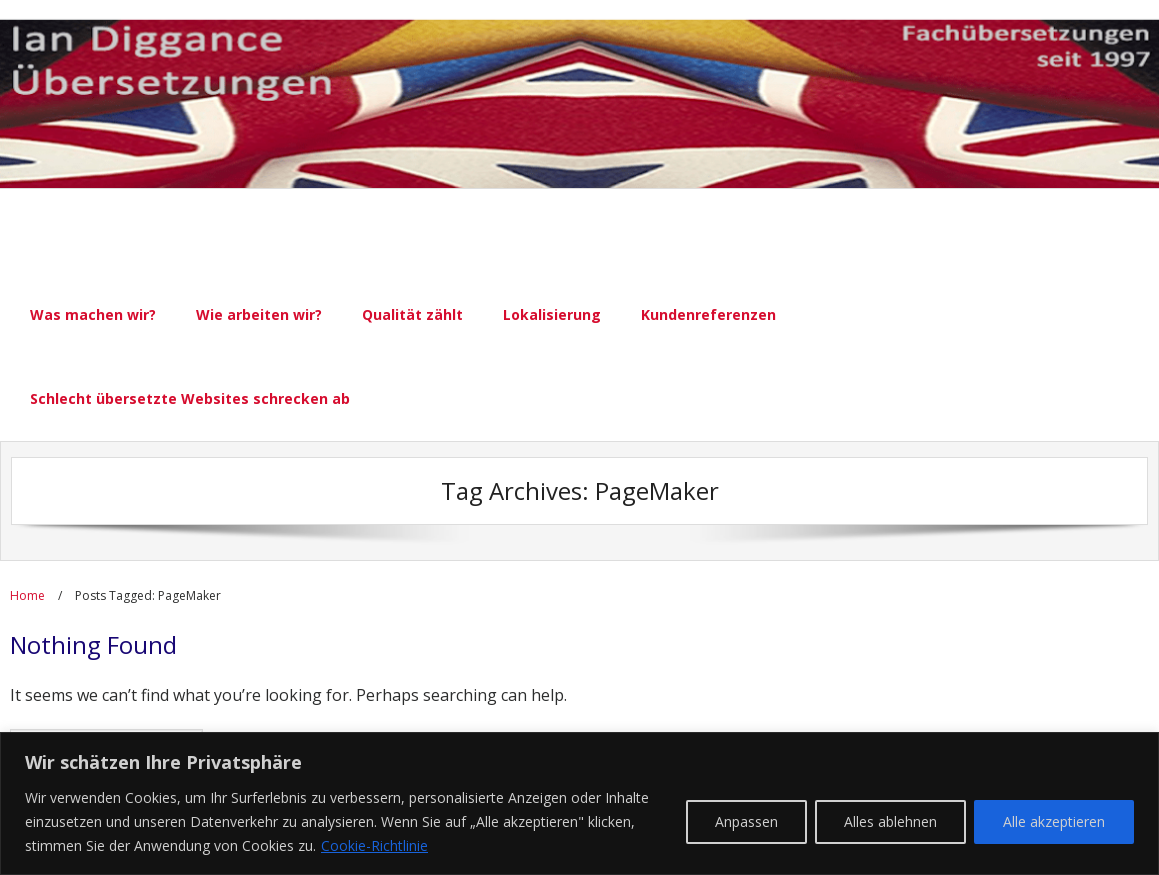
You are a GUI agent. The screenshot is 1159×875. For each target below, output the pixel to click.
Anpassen (746, 821)
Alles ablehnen (890, 821)
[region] (579, 803)
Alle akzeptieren (1054, 821)
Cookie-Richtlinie (374, 845)
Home (27, 595)
